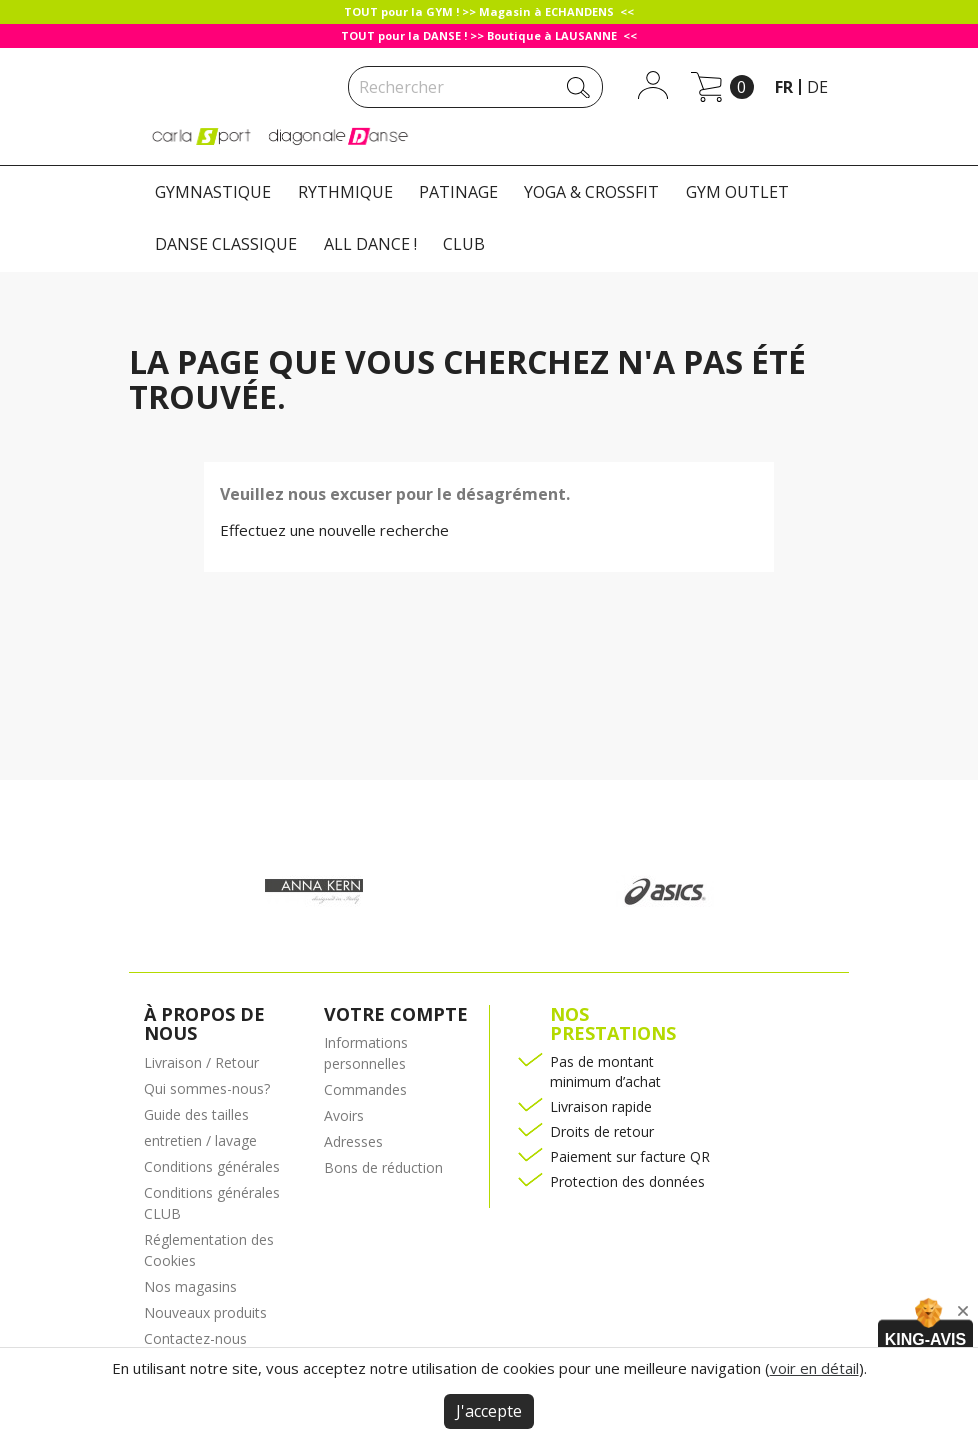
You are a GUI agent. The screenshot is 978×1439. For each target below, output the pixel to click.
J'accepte (489, 1411)
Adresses (353, 1141)
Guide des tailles (196, 1114)
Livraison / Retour (201, 1062)
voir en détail (814, 1368)
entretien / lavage (200, 1140)
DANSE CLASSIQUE (226, 244)
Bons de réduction (383, 1167)
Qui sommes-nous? (207, 1088)
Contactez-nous (195, 1338)
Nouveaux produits (205, 1312)
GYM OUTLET (737, 192)
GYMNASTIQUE (213, 192)
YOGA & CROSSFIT (591, 192)
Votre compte (396, 1014)
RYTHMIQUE (345, 192)
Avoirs (344, 1115)
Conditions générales (212, 1166)
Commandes (365, 1089)
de (817, 87)
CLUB (464, 244)
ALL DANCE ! (370, 244)
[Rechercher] (475, 87)
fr (784, 87)
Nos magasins (190, 1286)
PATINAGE (458, 192)
